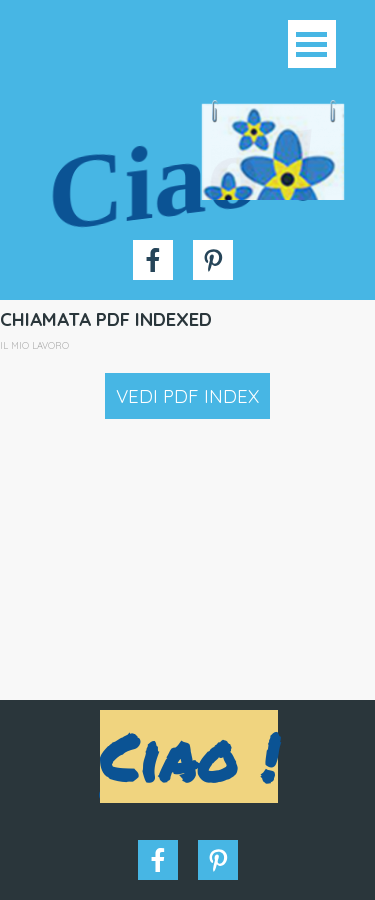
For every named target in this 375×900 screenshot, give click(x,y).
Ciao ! (185, 178)
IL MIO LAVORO (34, 345)
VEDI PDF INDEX (187, 396)
